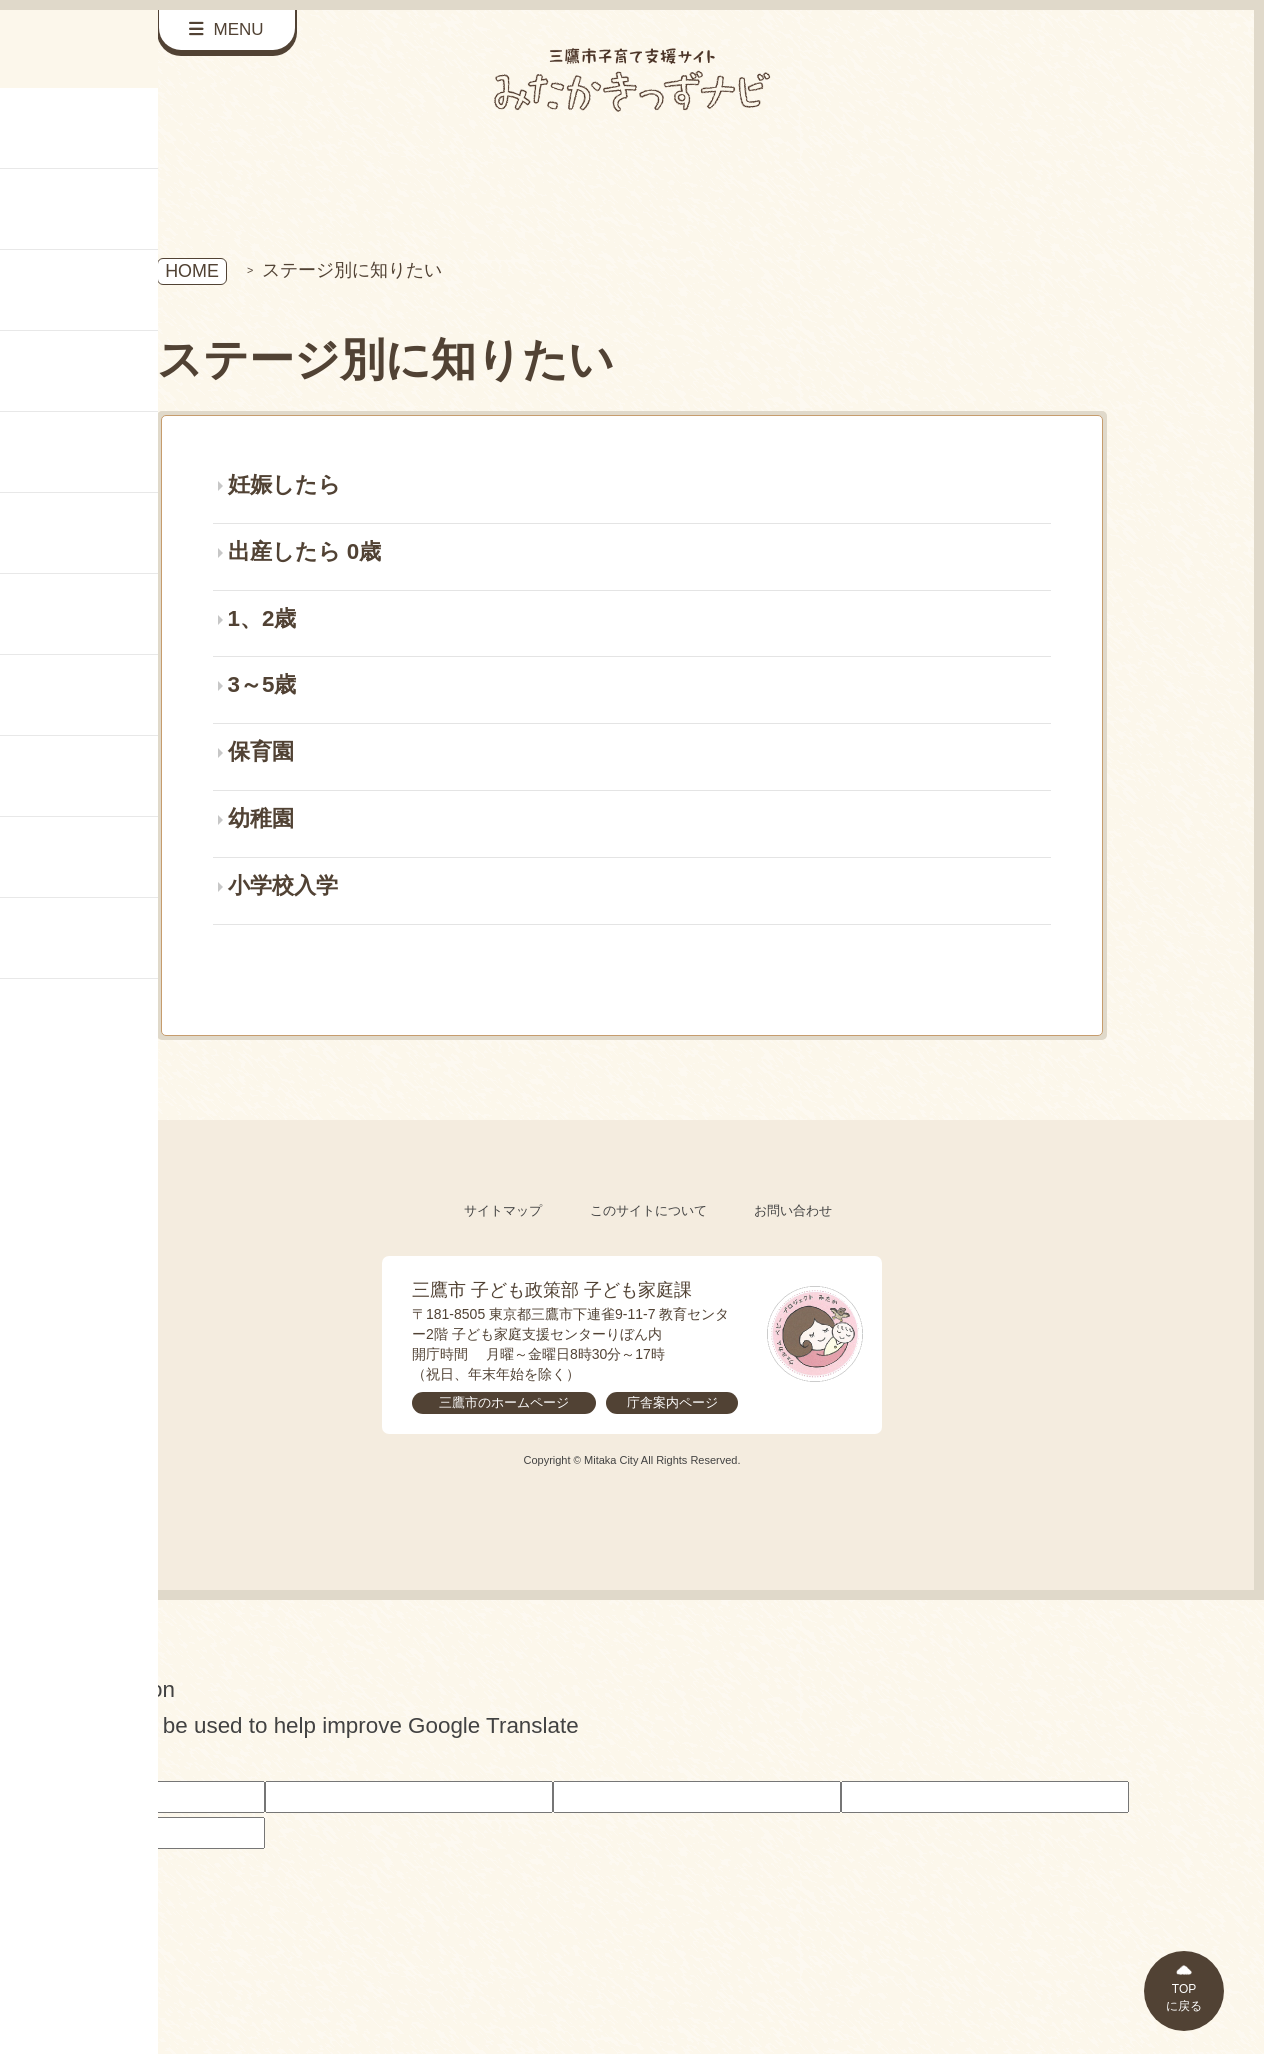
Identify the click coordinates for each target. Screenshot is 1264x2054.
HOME (192, 271)
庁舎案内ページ (672, 1402)
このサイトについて (648, 1210)
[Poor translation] (49, 1761)
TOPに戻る (1184, 1997)
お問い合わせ (793, 1210)
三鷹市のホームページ (504, 1402)
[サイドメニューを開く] (227, 31)
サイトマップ (503, 1210)
